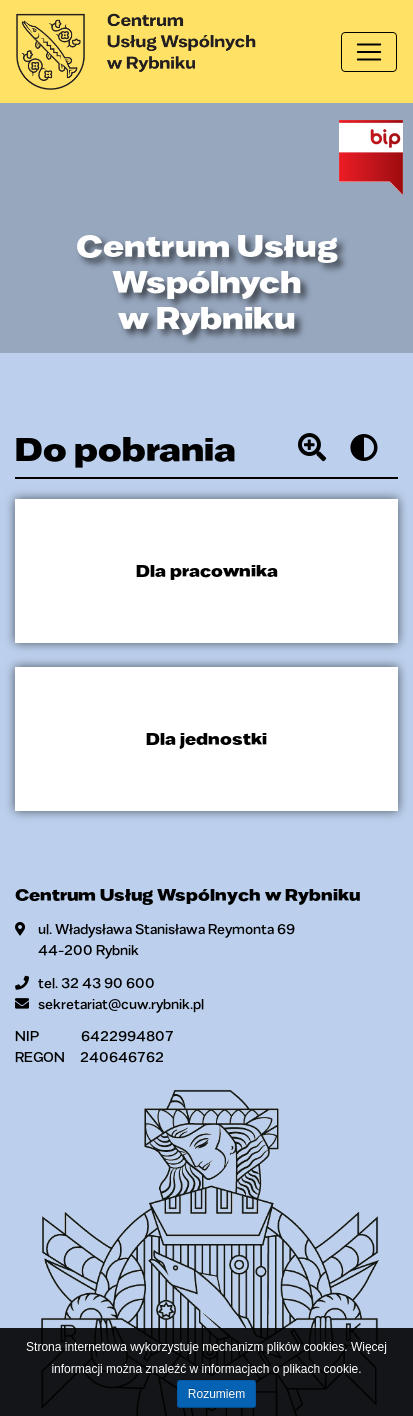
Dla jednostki (206, 738)
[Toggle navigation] (369, 52)
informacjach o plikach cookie (279, 1369)
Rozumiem (216, 1394)
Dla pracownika (207, 570)
